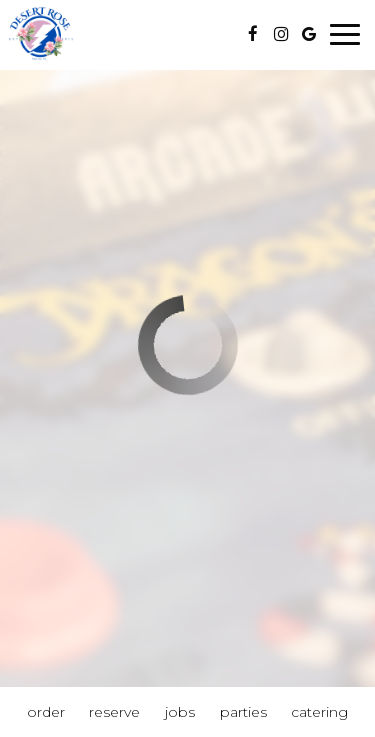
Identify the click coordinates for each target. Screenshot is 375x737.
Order (46, 712)
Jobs (180, 712)
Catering (319, 712)
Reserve (114, 712)
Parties (243, 712)
